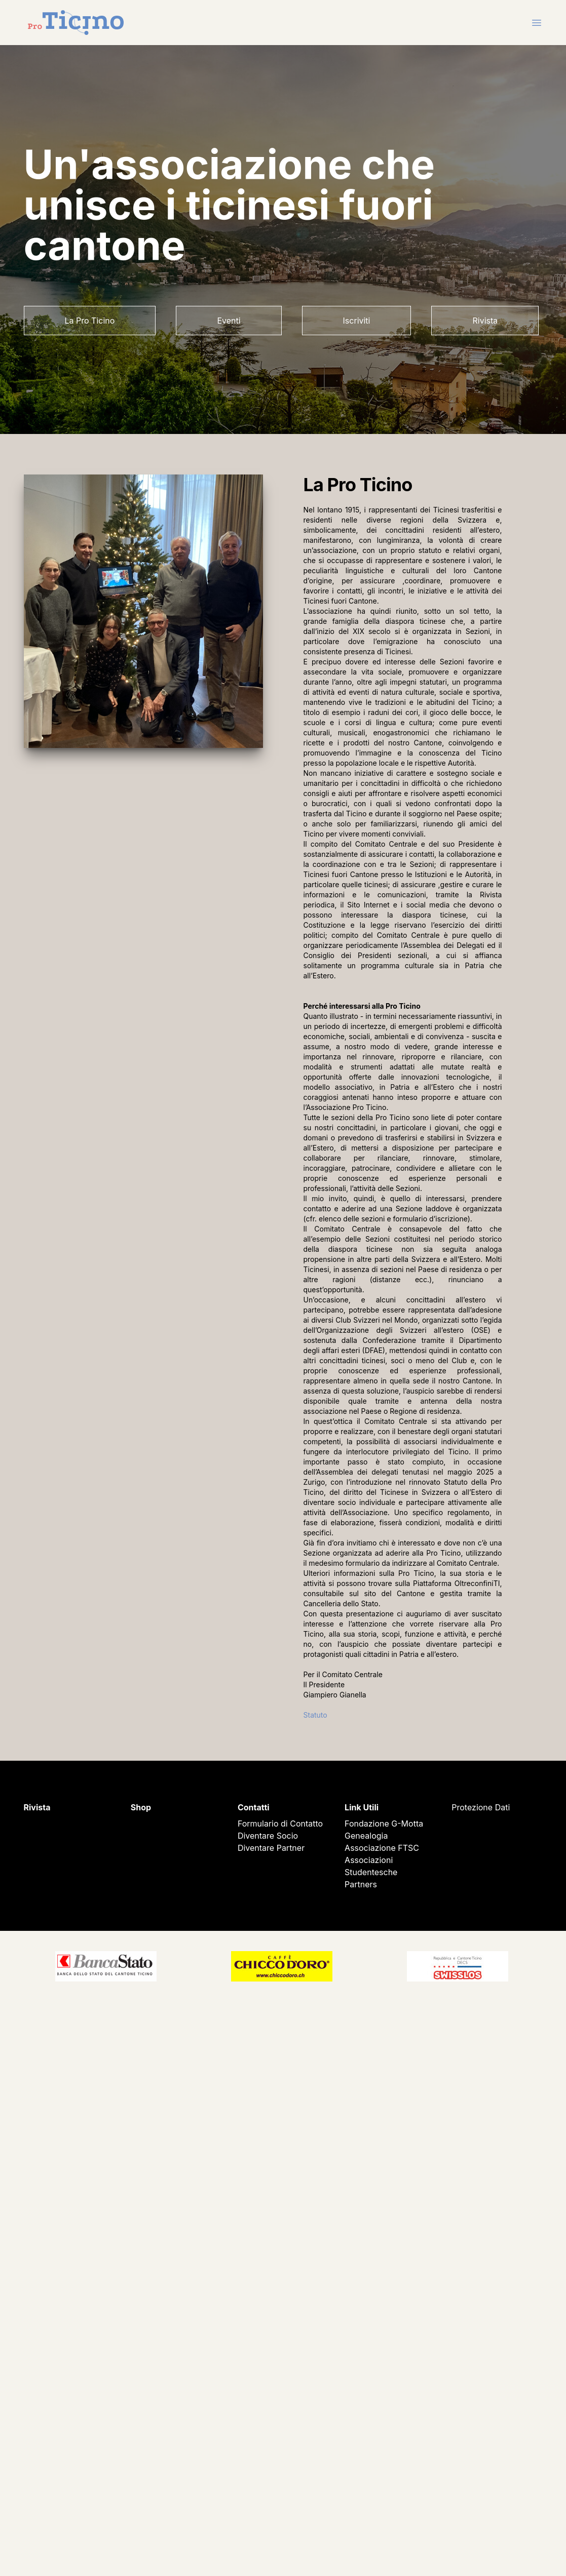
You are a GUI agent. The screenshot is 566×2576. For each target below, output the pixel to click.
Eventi (228, 320)
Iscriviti (356, 320)
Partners (361, 1884)
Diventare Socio (268, 1836)
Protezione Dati (480, 1807)
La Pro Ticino (90, 320)
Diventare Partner (271, 1848)
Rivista (485, 320)
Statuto (315, 1715)
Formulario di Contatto (280, 1823)
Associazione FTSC (382, 1848)
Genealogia (366, 1836)
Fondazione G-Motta (384, 1823)
